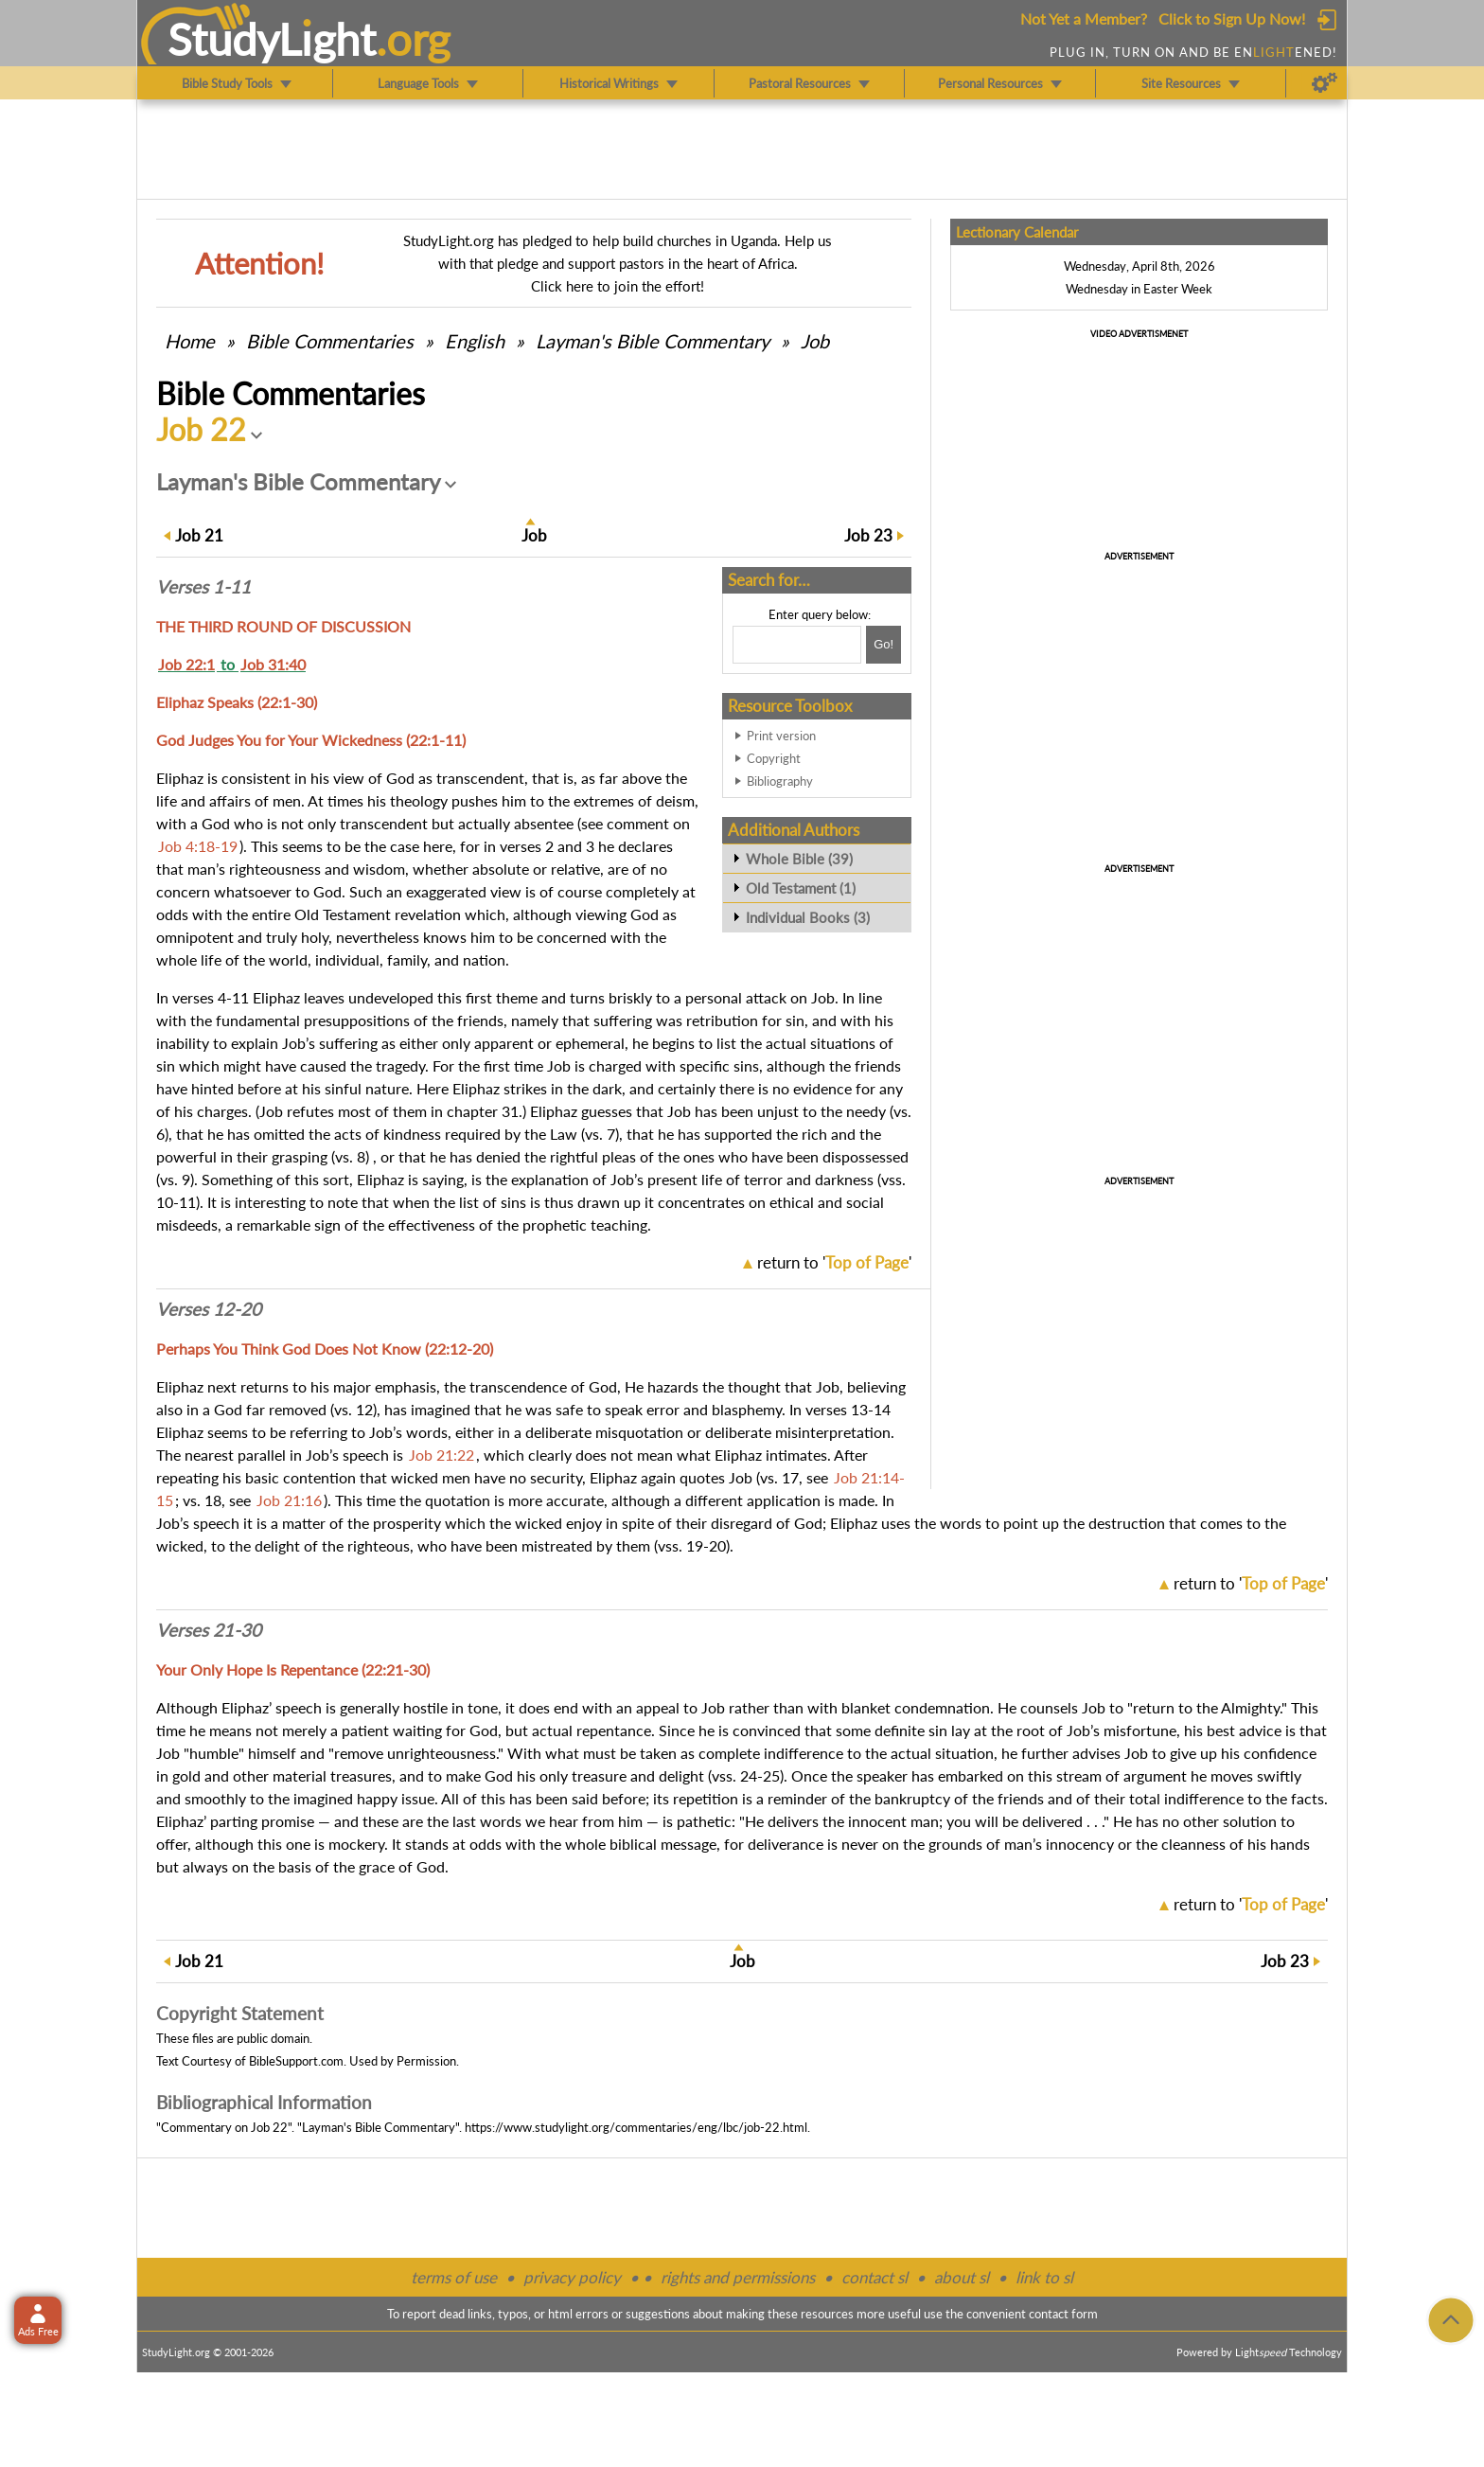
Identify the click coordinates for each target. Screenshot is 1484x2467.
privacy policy (572, 2277)
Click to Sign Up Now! (1231, 18)
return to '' (834, 1262)
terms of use (454, 2277)
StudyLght (272, 38)
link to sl (1044, 2277)
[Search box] (797, 645)
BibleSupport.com (296, 2060)
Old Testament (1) (801, 887)
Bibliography (780, 781)
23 (868, 535)
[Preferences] (1324, 83)
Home (190, 340)
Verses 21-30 (208, 1630)
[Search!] (883, 645)
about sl (961, 2277)
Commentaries (330, 340)
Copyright (774, 758)
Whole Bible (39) (799, 858)
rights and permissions (738, 2277)
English (474, 340)
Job (815, 340)
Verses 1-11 (203, 587)
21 (199, 535)
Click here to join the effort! (617, 285)
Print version (781, 735)
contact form (1063, 2313)
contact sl (874, 2277)
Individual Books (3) (808, 917)
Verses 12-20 (208, 1309)
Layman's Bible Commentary (652, 340)
